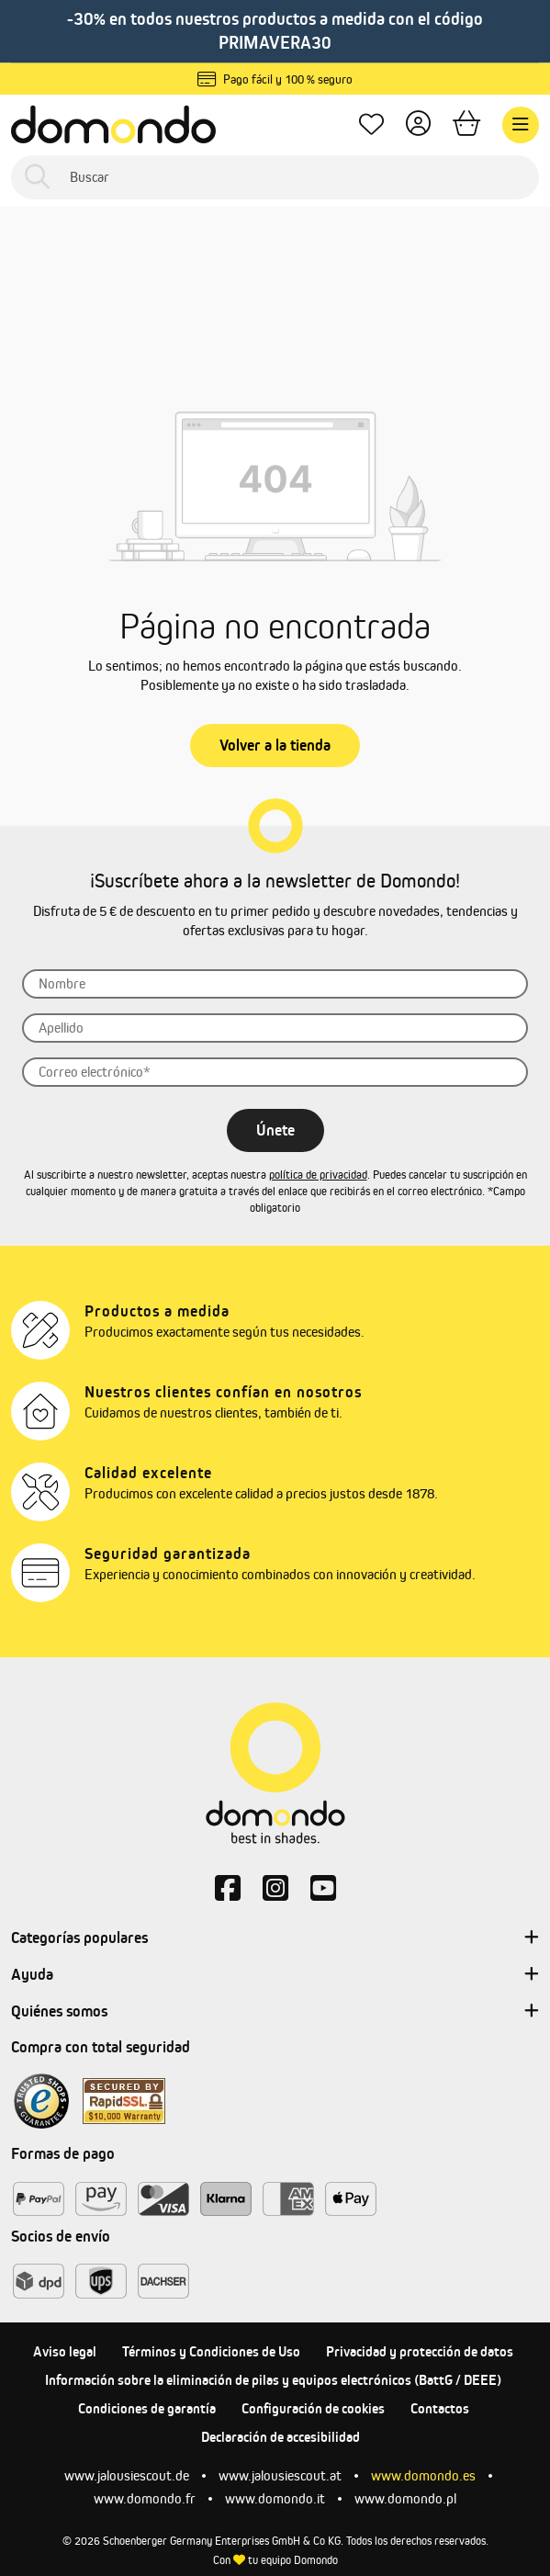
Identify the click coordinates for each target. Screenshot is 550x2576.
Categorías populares (275, 1938)
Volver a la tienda (275, 745)
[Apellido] (275, 1028)
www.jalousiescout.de (126, 2475)
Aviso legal (64, 2351)
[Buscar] (275, 177)
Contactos (439, 2408)
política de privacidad (318, 1174)
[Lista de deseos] (371, 124)
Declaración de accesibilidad (280, 2437)
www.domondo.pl (405, 2498)
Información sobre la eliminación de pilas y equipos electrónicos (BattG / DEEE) (273, 2380)
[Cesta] (466, 124)
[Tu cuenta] (418, 124)
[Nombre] (275, 984)
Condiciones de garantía (147, 2408)
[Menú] (520, 125)
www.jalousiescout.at (280, 2475)
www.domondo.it (275, 2498)
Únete (275, 1130)
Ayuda (275, 1975)
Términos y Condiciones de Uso (211, 2351)
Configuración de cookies (313, 2408)
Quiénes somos (275, 2012)
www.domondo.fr (145, 2498)
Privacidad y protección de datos (419, 2351)
